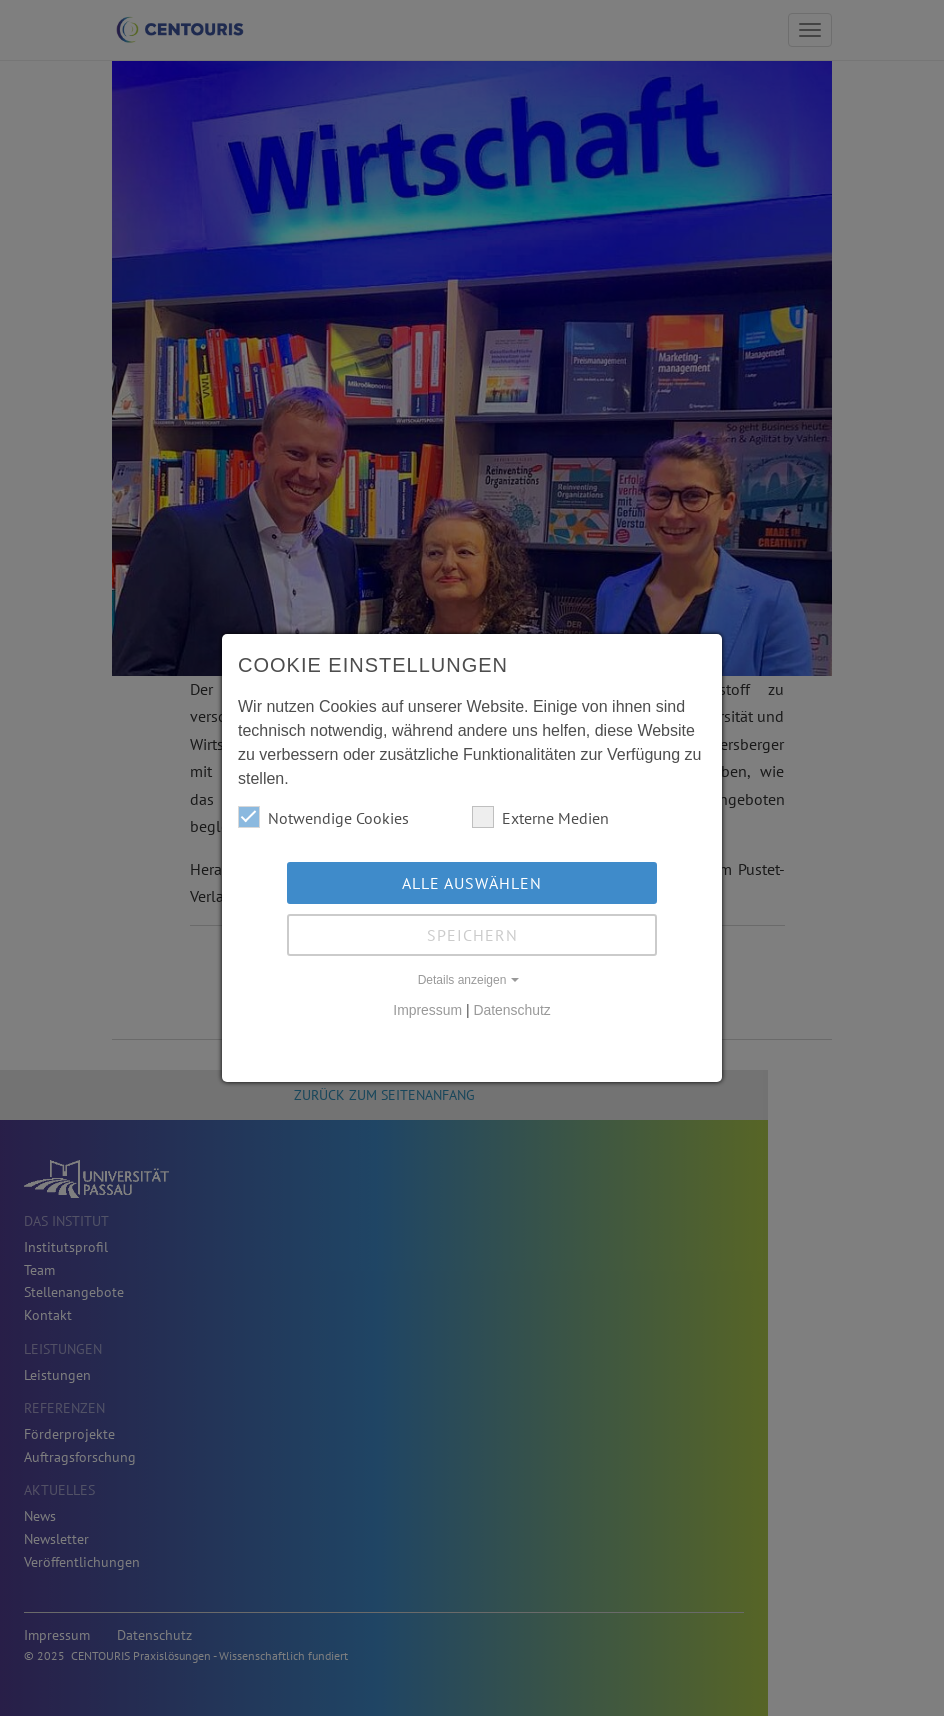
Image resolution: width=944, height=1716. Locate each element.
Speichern (472, 935)
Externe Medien (540, 817)
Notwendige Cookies (323, 817)
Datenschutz (511, 1010)
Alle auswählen (472, 883)
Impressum (427, 1010)
